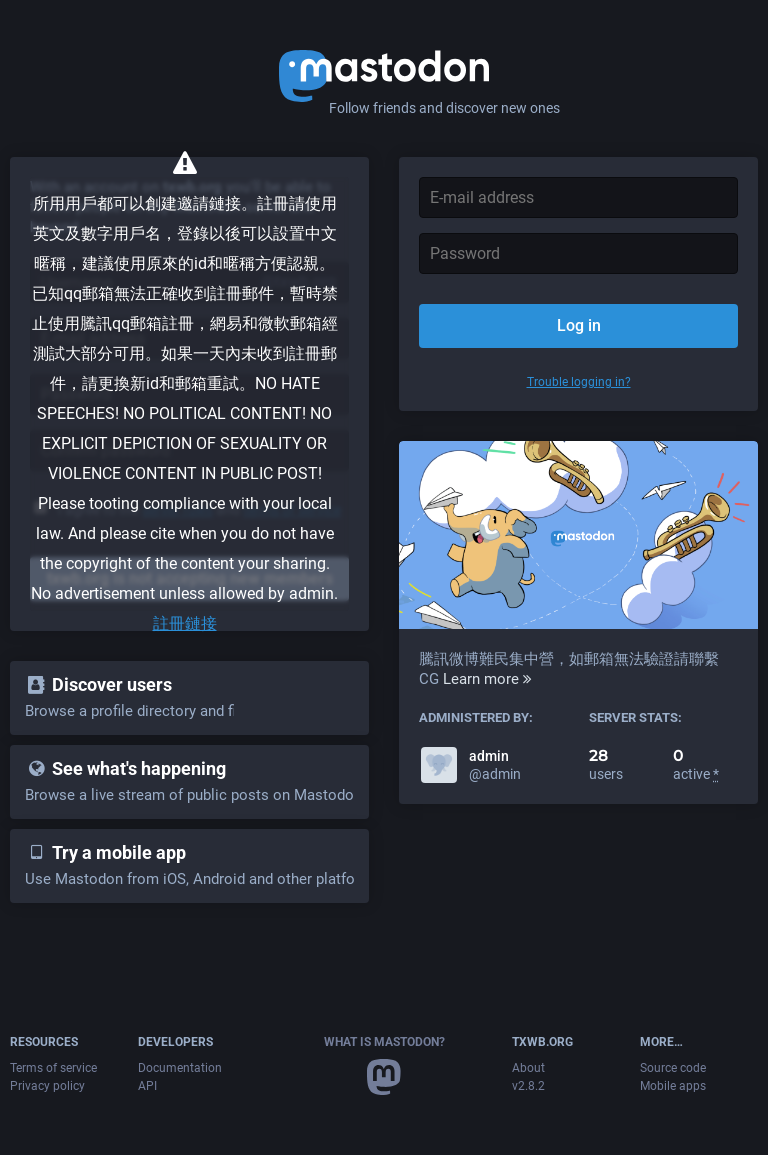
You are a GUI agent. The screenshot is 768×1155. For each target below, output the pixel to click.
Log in (579, 325)
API (147, 1086)
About (528, 1068)
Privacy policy (47, 1086)
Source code (673, 1068)
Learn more (487, 679)
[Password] (578, 253)
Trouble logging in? (579, 382)
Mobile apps (673, 1086)
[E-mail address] (578, 197)
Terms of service (53, 1068)
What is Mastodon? (384, 1042)
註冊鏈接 (185, 623)
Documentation (180, 1068)
